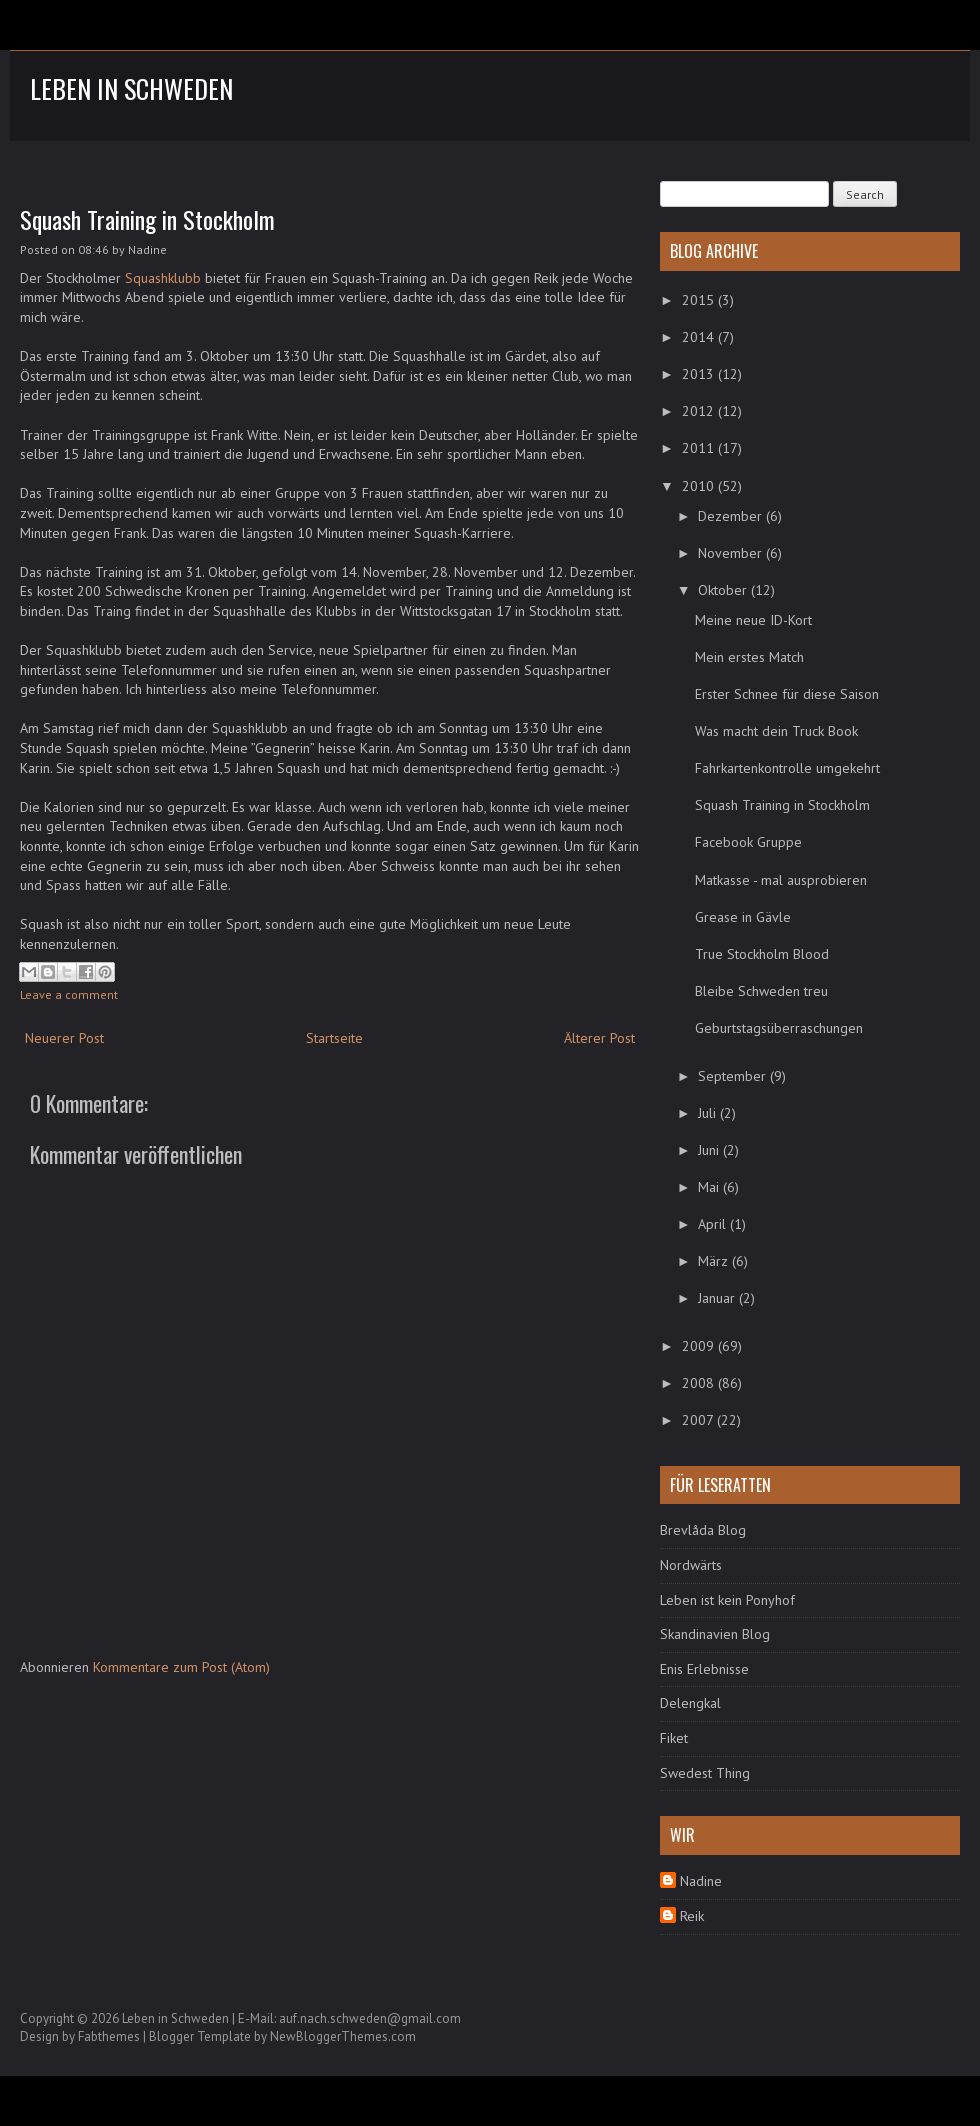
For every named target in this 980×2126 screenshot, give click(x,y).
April (714, 1224)
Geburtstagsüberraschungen (779, 1028)
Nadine (701, 1881)
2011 (700, 448)
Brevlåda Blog (703, 1530)
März (715, 1261)
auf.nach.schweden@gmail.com (370, 2018)
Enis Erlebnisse (704, 1669)
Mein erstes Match (749, 657)
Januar (718, 1298)
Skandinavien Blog (715, 1634)
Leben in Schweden (131, 88)
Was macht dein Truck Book (776, 731)
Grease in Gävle (743, 917)
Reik (692, 1916)
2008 (700, 1383)
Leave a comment (69, 994)
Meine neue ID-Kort (753, 620)
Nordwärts (691, 1565)
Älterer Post (599, 1038)
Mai (710, 1187)
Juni (710, 1150)
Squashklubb (163, 278)
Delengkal (690, 1703)
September (734, 1076)
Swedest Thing (705, 1773)
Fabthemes (109, 2036)
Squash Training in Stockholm (147, 219)
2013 (700, 374)
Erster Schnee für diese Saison (787, 694)
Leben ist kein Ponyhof (727, 1600)
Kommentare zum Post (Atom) (181, 1667)
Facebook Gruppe (748, 842)
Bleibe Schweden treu (761, 991)
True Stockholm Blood (762, 954)
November (732, 553)
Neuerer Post (64, 1038)
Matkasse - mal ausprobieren (781, 880)
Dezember (732, 516)
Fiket (674, 1738)
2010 (700, 486)
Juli (709, 1113)
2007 (699, 1420)
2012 (700, 411)
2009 (700, 1346)
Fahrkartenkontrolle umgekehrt (787, 768)
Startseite (334, 1038)
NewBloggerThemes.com (343, 2036)
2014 (700, 337)
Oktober (724, 590)
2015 (700, 300)
